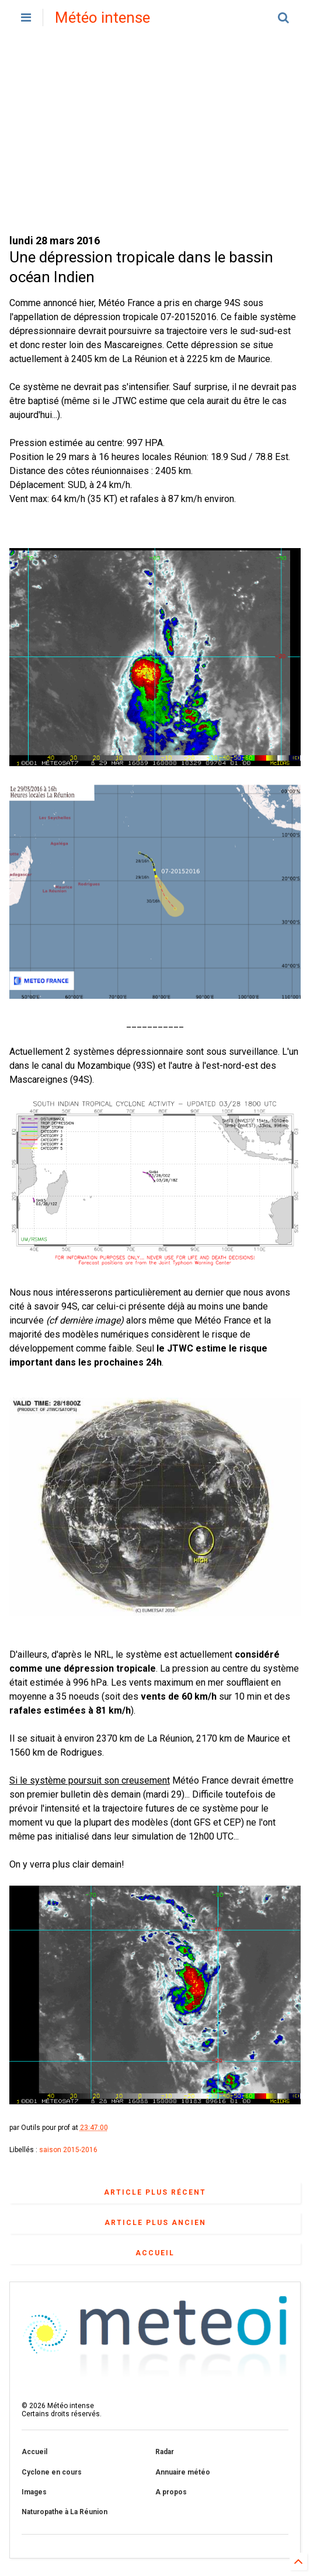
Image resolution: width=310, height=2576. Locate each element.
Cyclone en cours (52, 2472)
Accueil (155, 2253)
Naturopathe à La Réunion (64, 2512)
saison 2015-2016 (68, 2150)
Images (34, 2492)
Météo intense (102, 17)
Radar (164, 2452)
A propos (171, 2492)
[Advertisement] (155, 134)
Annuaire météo (182, 2472)
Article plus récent (155, 2192)
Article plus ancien (155, 2223)
